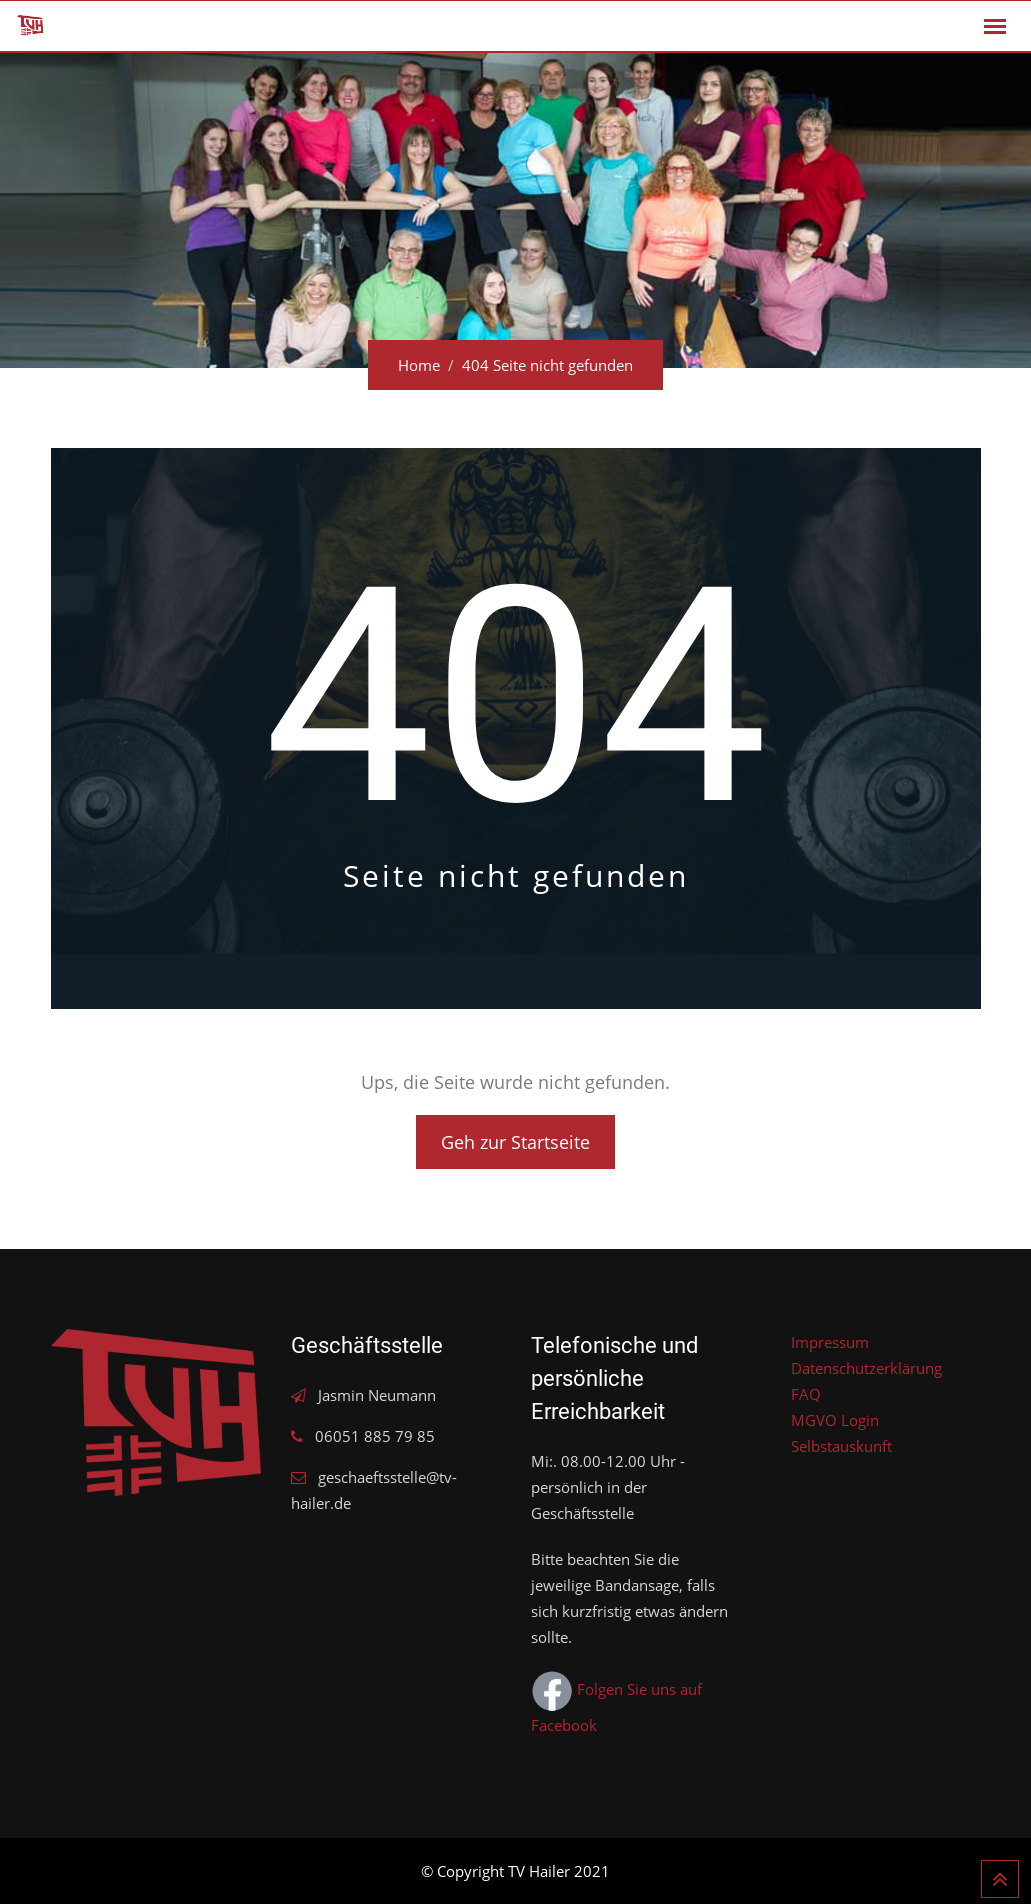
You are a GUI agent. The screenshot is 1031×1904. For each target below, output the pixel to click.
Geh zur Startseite (515, 1142)
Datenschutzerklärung (866, 1368)
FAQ (806, 1394)
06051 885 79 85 (375, 1436)
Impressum (830, 1342)
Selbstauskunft (841, 1446)
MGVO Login (835, 1420)
